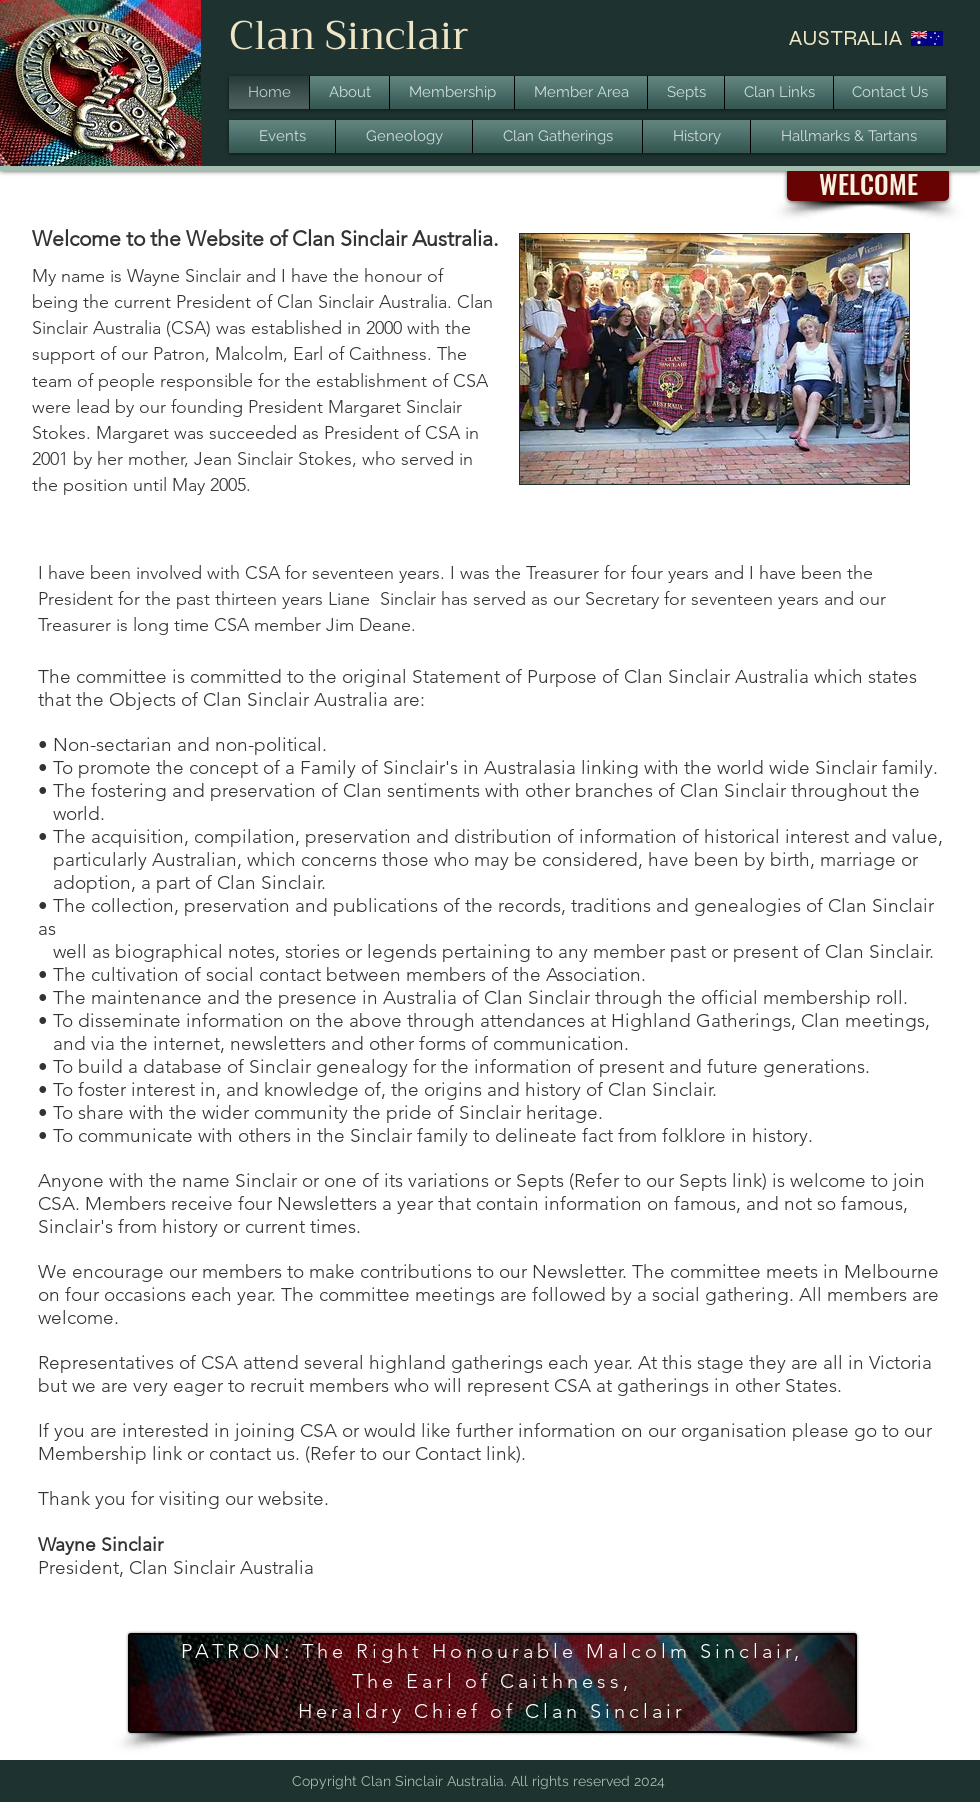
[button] (868, 184)
